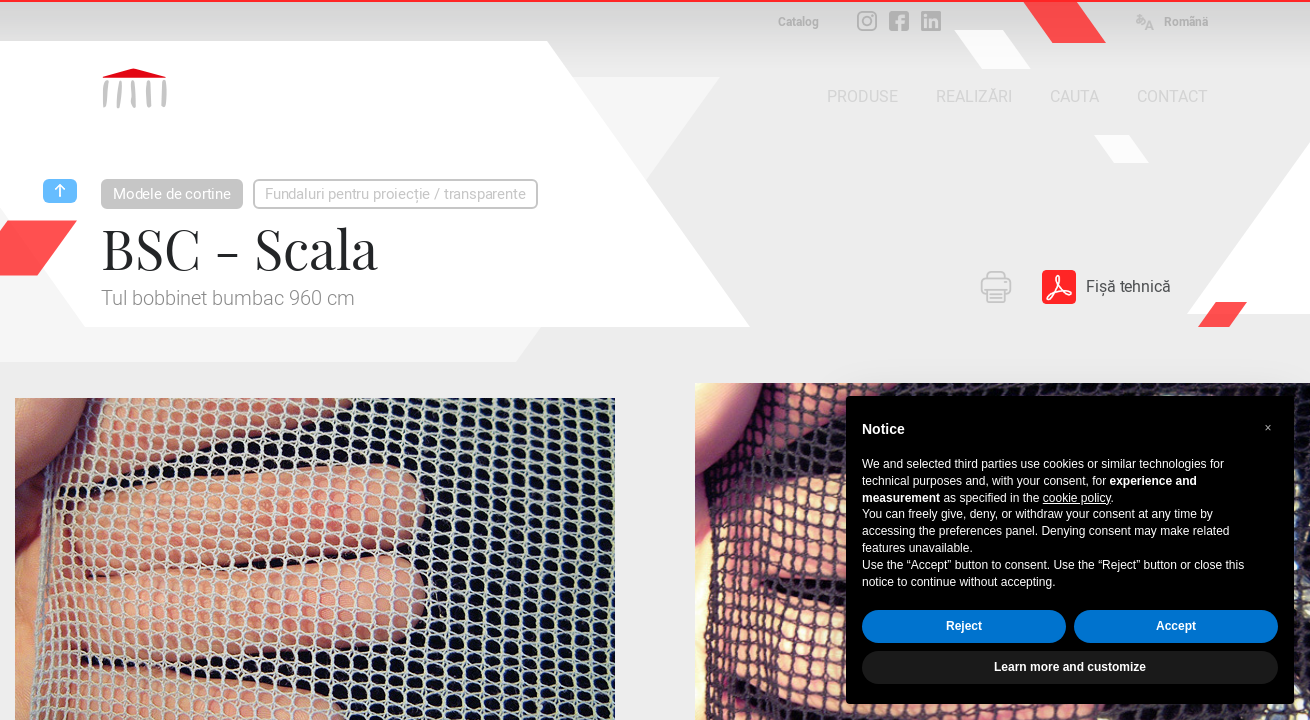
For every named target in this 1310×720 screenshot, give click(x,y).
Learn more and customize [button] (1070, 667)
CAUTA (1074, 96)
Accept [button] (1176, 626)
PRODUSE (862, 96)
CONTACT (1172, 96)
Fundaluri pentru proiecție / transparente (395, 194)
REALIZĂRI (974, 96)
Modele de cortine (172, 194)
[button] (1268, 428)
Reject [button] (964, 626)
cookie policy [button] (1077, 498)
